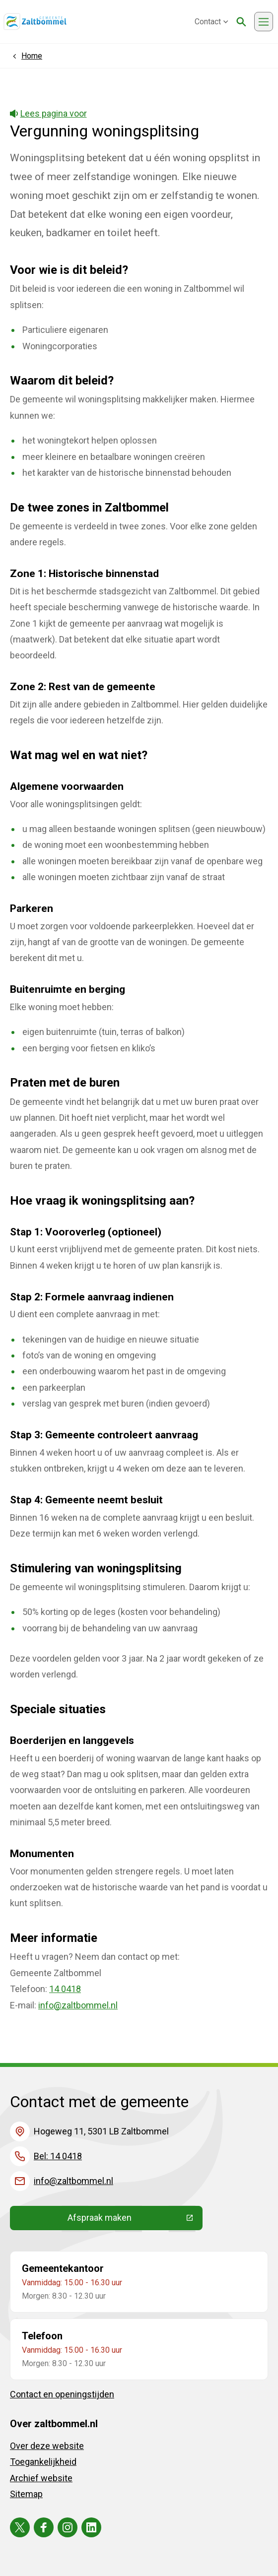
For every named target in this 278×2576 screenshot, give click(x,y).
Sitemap (26, 2494)
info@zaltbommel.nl (78, 2005)
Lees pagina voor (48, 113)
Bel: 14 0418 (58, 2156)
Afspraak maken (135, 2219)
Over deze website (47, 2446)
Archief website (41, 2478)
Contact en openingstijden (62, 2394)
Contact (211, 21)
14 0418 (65, 1989)
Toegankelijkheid (43, 2461)
